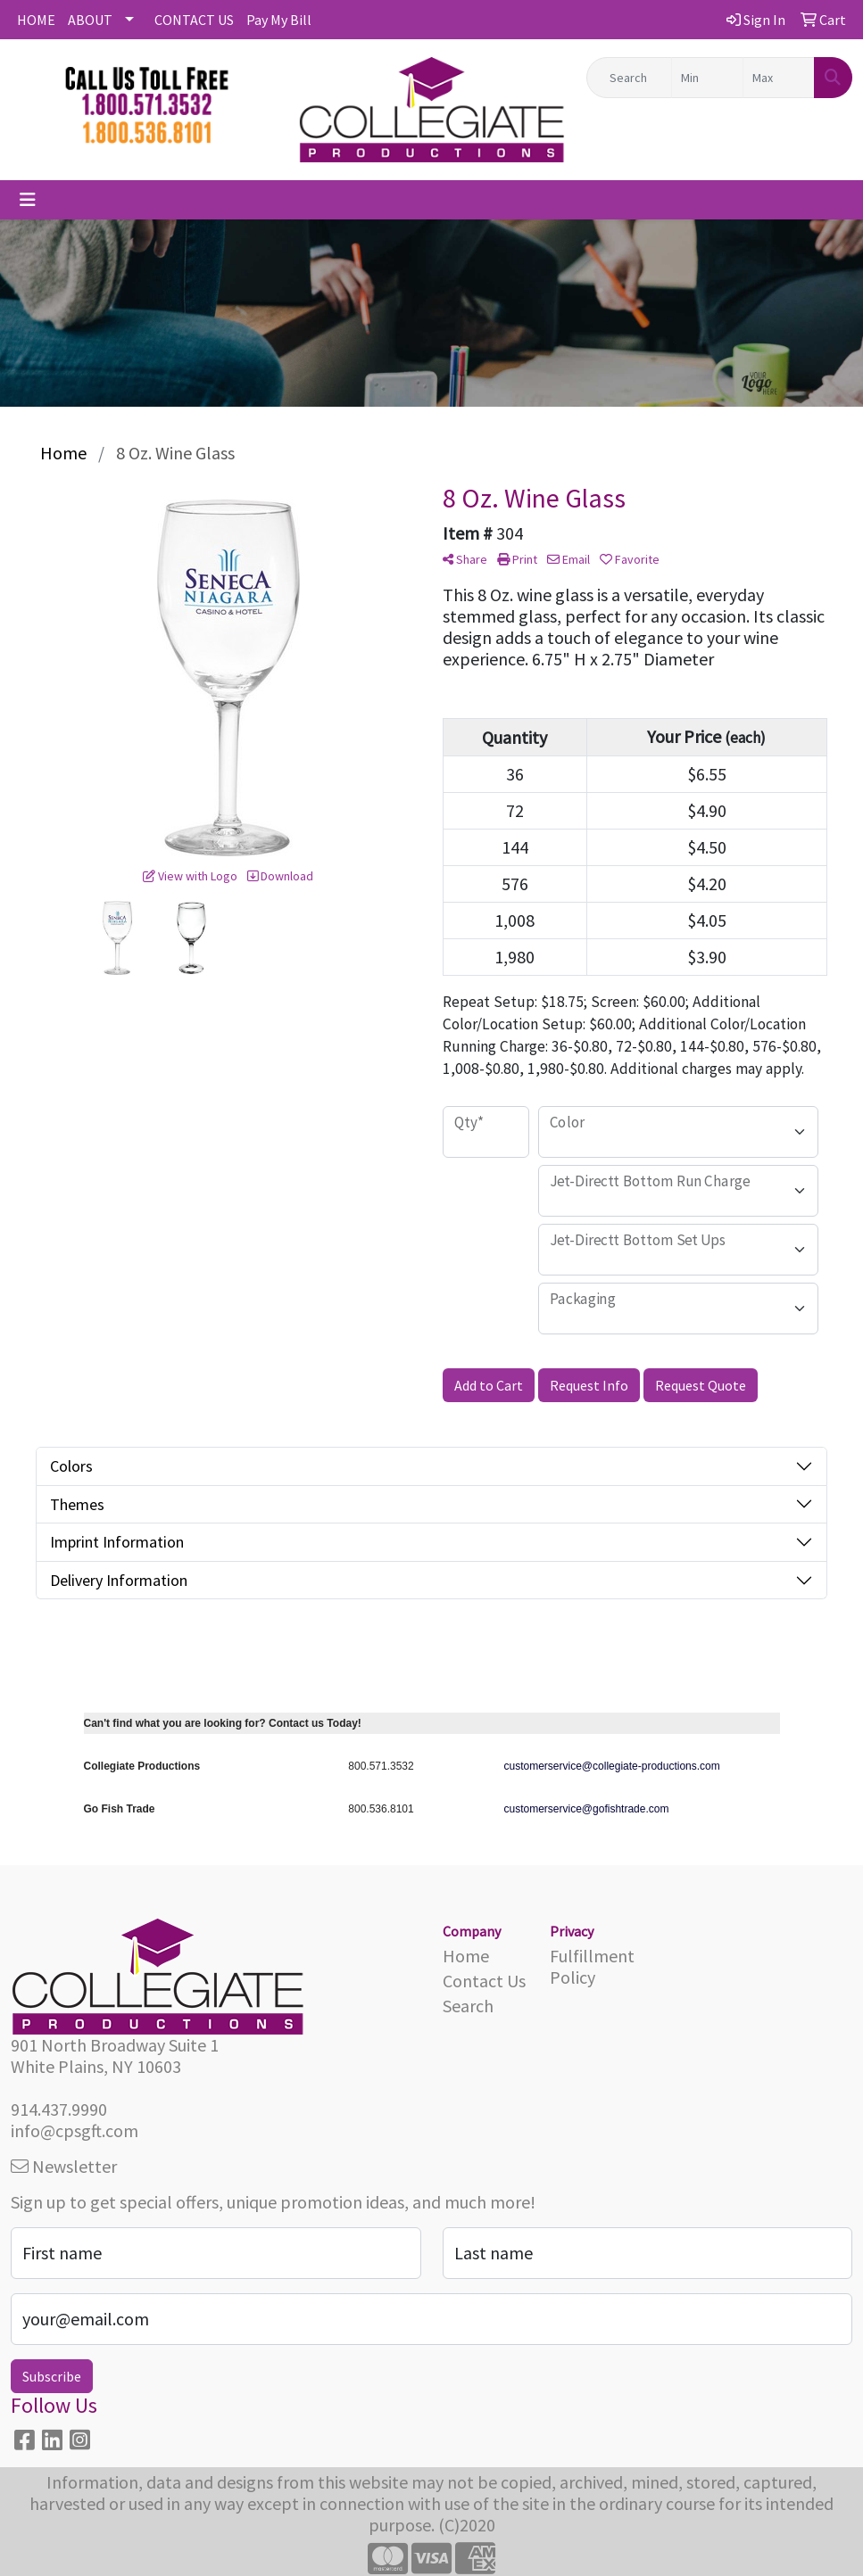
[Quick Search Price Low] (707, 77)
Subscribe (51, 2376)
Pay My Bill (278, 20)
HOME (36, 20)
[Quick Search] (629, 77)
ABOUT (90, 20)
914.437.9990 (59, 2109)
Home (466, 1955)
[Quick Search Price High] (779, 77)
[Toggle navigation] (27, 199)
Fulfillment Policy (592, 1966)
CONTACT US (194, 20)
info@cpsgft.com (74, 2130)
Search (468, 2005)
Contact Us (484, 1980)
